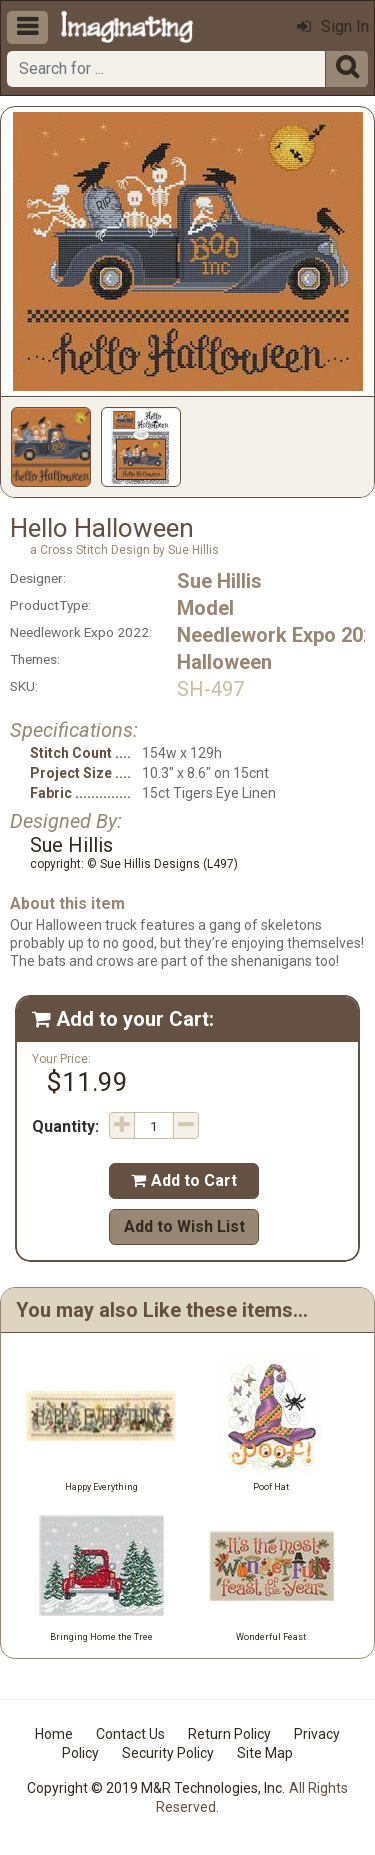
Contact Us (130, 1734)
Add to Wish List (184, 1226)
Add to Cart (184, 1180)
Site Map (265, 1753)
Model (205, 608)
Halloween (224, 662)
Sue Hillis (219, 581)
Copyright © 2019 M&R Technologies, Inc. (156, 1788)
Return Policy (229, 1734)
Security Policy (168, 1753)
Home (54, 1734)
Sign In (333, 26)
